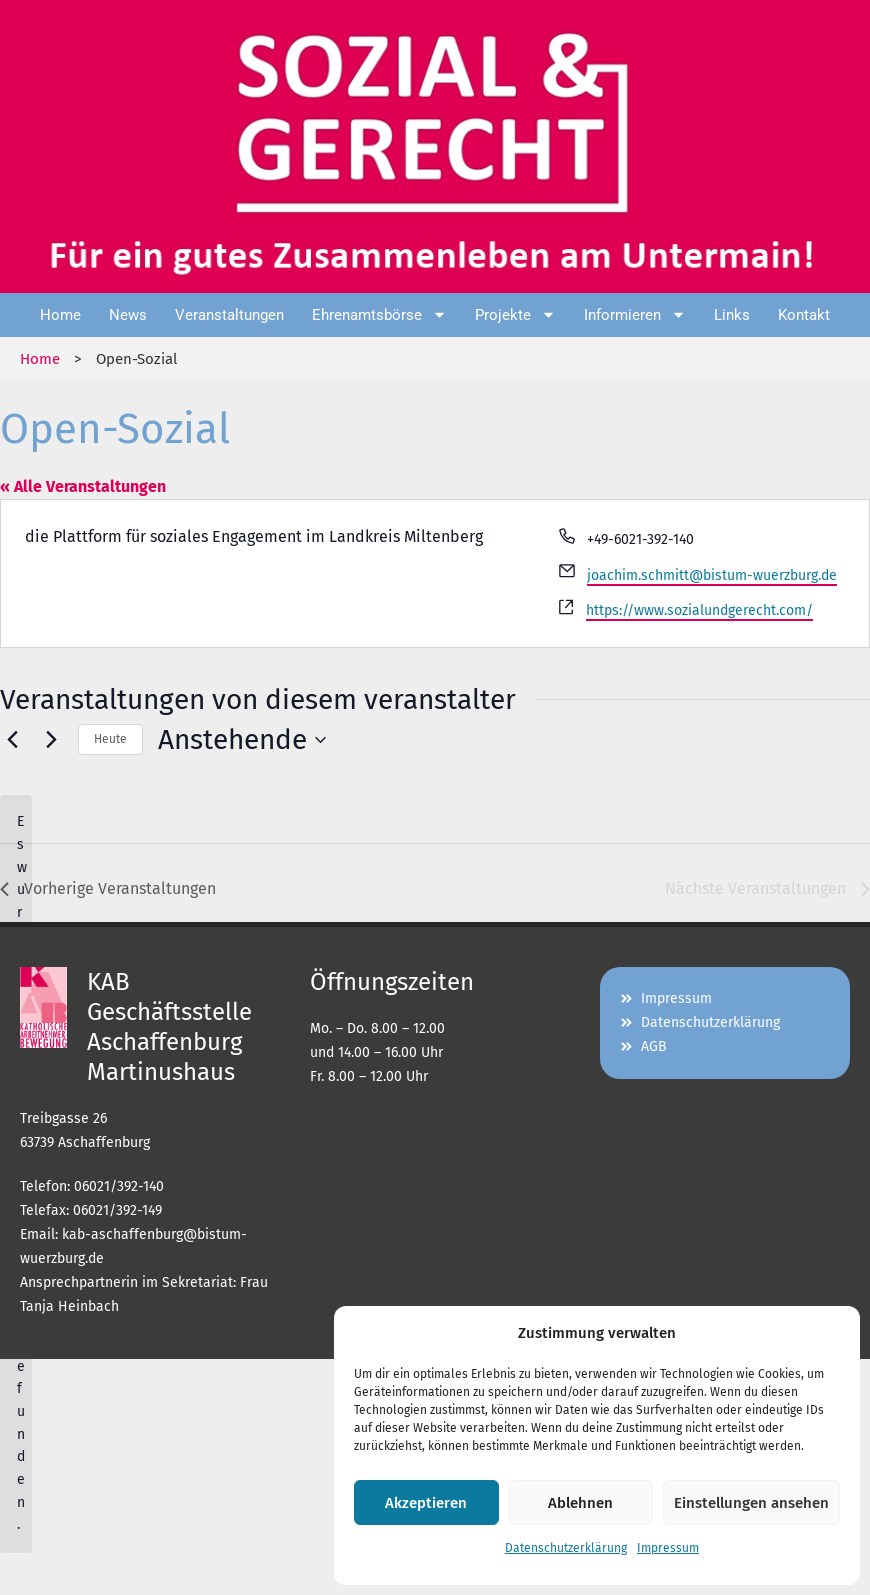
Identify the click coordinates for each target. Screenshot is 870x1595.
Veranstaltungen (229, 315)
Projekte (515, 314)
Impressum (668, 1548)
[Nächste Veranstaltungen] (51, 740)
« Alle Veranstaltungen (83, 486)
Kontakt (804, 315)
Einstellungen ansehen (751, 1503)
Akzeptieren (426, 1503)
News (128, 315)
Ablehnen (580, 1503)
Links (732, 315)
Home (60, 315)
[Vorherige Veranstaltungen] (12, 740)
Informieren (635, 314)
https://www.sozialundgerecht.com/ (699, 610)
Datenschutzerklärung (566, 1548)
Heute (110, 739)
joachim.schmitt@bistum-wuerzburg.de (712, 575)
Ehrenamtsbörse (379, 314)
